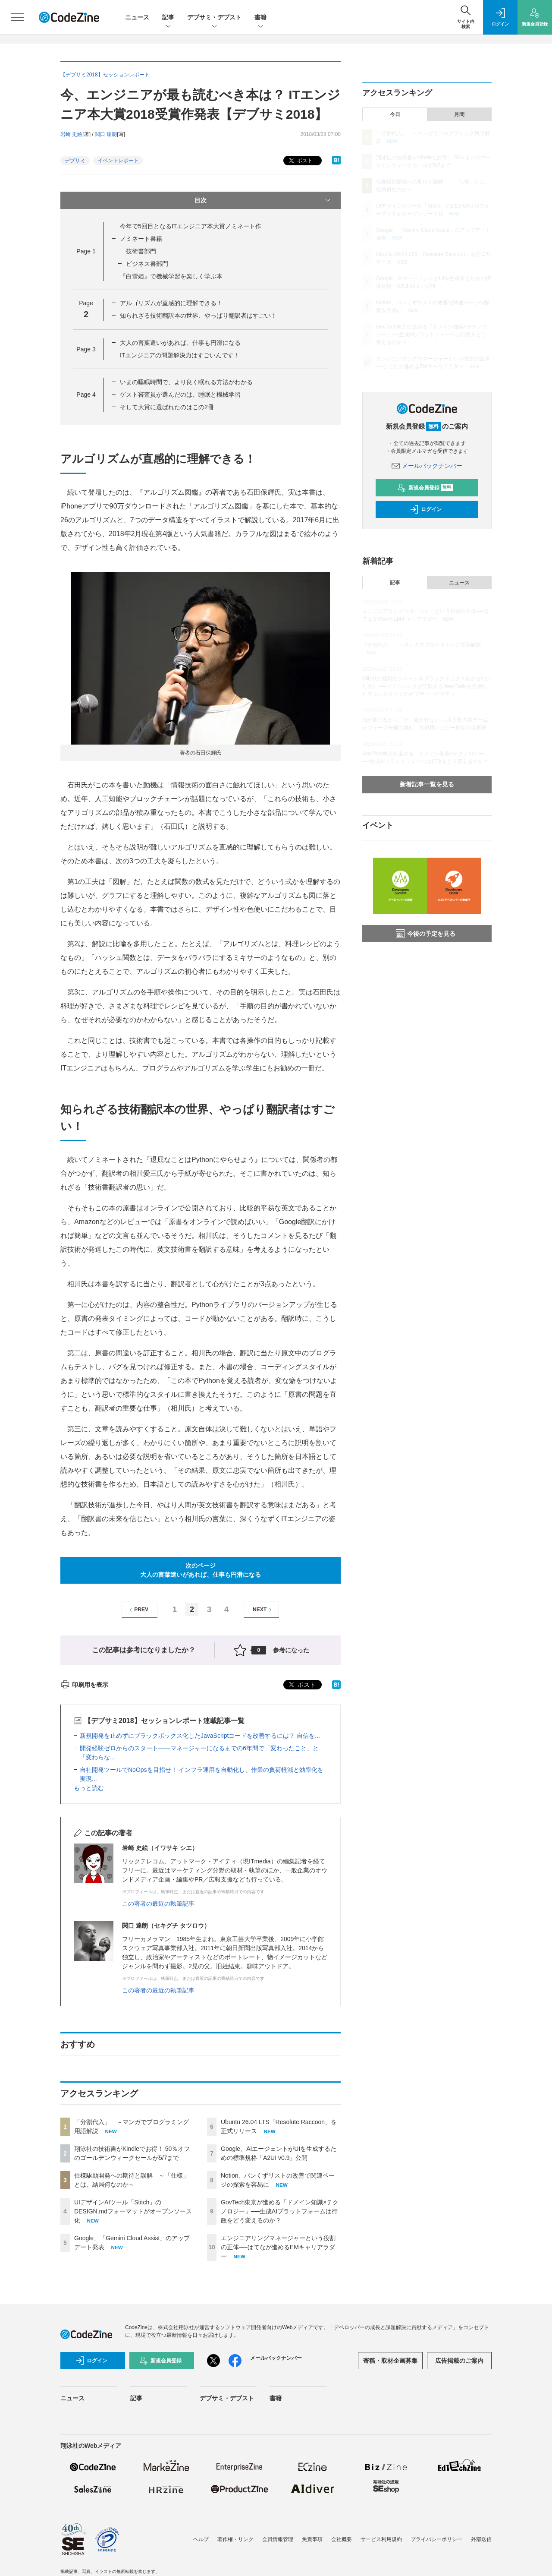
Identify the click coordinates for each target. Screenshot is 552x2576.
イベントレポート (118, 161)
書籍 (260, 18)
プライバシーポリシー (436, 2539)
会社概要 (341, 2539)
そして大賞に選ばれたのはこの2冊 (167, 407)
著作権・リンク (235, 2539)
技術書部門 (141, 251)
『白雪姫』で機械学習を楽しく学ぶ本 (171, 276)
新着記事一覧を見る (427, 784)
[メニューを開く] (17, 17)
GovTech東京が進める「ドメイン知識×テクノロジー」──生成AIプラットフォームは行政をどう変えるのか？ (280, 2211)
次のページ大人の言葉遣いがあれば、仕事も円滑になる (200, 1570)
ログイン (426, 509)
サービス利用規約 (381, 2539)
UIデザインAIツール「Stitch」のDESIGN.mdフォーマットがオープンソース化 (133, 2211)
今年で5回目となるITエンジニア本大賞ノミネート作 (190, 226)
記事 (168, 18)
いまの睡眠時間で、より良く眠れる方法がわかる (186, 382)
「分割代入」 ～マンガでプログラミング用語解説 (421, 645)
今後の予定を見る (425, 933)
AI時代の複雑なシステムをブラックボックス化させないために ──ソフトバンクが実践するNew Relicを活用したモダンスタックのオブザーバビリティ (426, 686)
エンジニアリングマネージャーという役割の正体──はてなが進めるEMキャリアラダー (278, 2247)
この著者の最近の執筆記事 (158, 1903)
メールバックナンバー (427, 465)
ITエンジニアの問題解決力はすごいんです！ (180, 355)
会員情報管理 (277, 2539)
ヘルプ (201, 2539)
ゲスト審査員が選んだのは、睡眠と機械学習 (180, 394)
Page (85, 251)
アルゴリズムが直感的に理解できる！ (171, 303)
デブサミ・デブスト (214, 18)
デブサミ (75, 161)
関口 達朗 (106, 134)
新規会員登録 (425, 487)
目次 (263, 200)
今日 (395, 114)
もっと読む (89, 1787)
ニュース (137, 17)
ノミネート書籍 (141, 238)
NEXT (263, 1609)
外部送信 (481, 2539)
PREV (137, 1609)
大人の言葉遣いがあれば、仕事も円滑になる (180, 342)
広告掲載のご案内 (459, 2360)
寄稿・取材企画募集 (390, 2360)
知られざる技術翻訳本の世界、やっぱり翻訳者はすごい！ (198, 315)
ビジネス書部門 (147, 263)
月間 (459, 114)
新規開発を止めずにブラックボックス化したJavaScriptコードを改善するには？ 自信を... (200, 1735)
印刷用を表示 (84, 1684)
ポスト (300, 160)
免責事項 (312, 2539)
